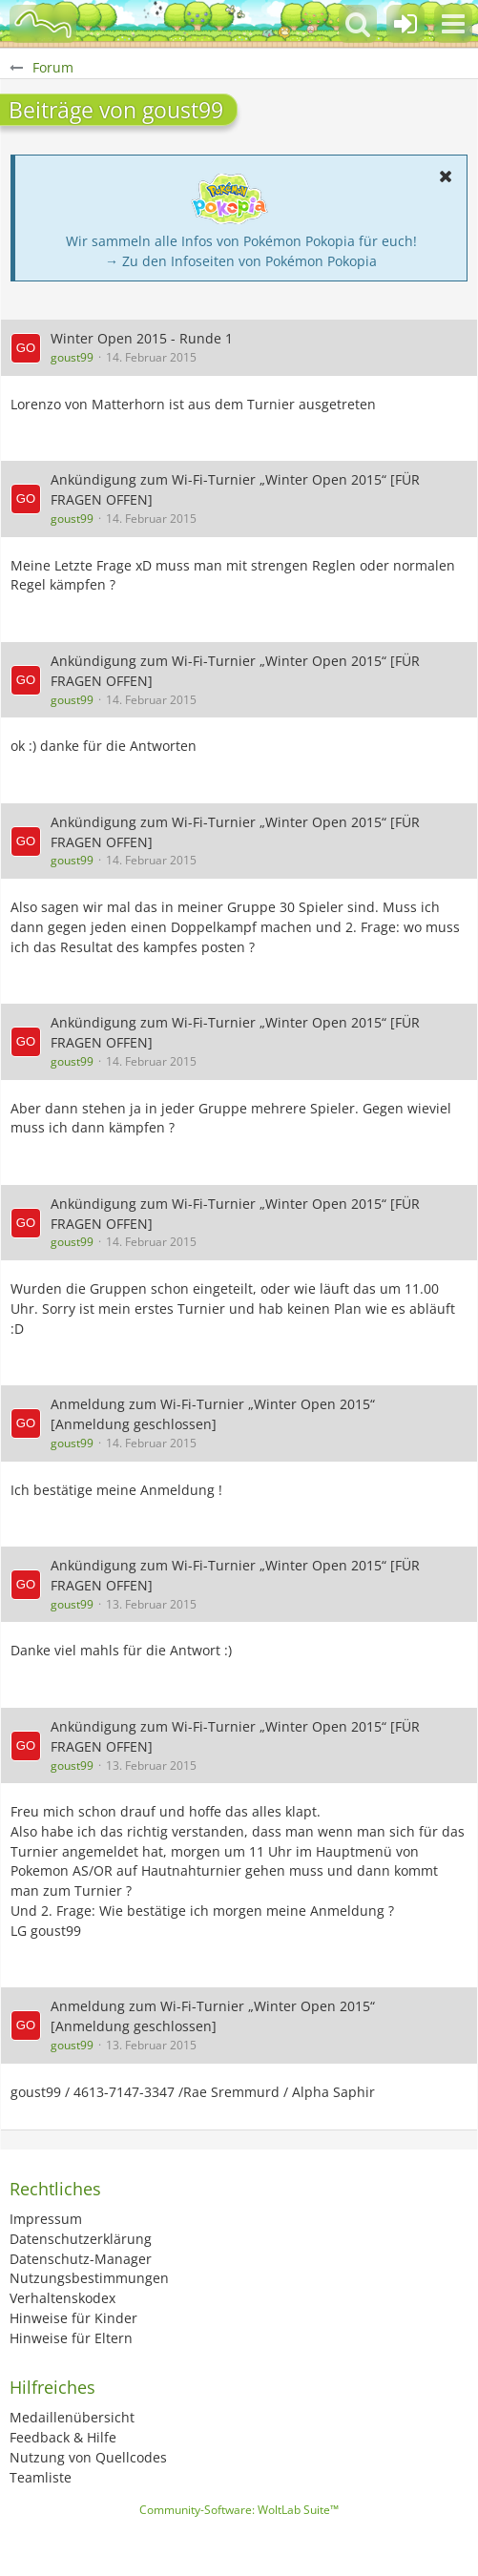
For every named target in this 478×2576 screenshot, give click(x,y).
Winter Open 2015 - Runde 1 (142, 338)
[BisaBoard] (43, 24)
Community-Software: (239, 2510)
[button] (453, 24)
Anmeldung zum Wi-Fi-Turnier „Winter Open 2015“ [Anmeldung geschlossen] (213, 1414)
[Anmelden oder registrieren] (405, 24)
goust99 (72, 357)
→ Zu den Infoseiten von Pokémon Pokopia (241, 261)
